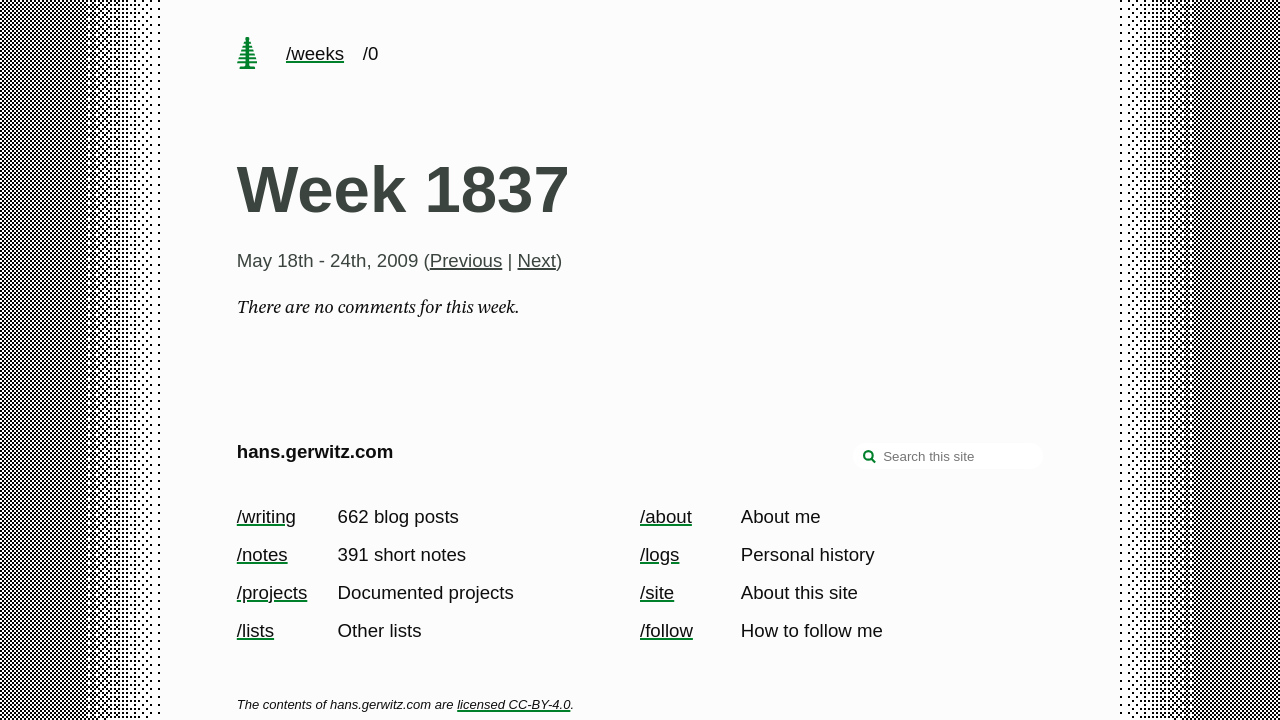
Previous (466, 260)
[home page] (247, 55)
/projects (272, 592)
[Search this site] (948, 456)
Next (537, 260)
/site (657, 592)
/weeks (315, 53)
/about (666, 516)
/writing (266, 516)
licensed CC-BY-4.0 (513, 704)
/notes (262, 554)
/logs (659, 554)
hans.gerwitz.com (315, 451)
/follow (666, 630)
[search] (870, 458)
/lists (255, 630)
